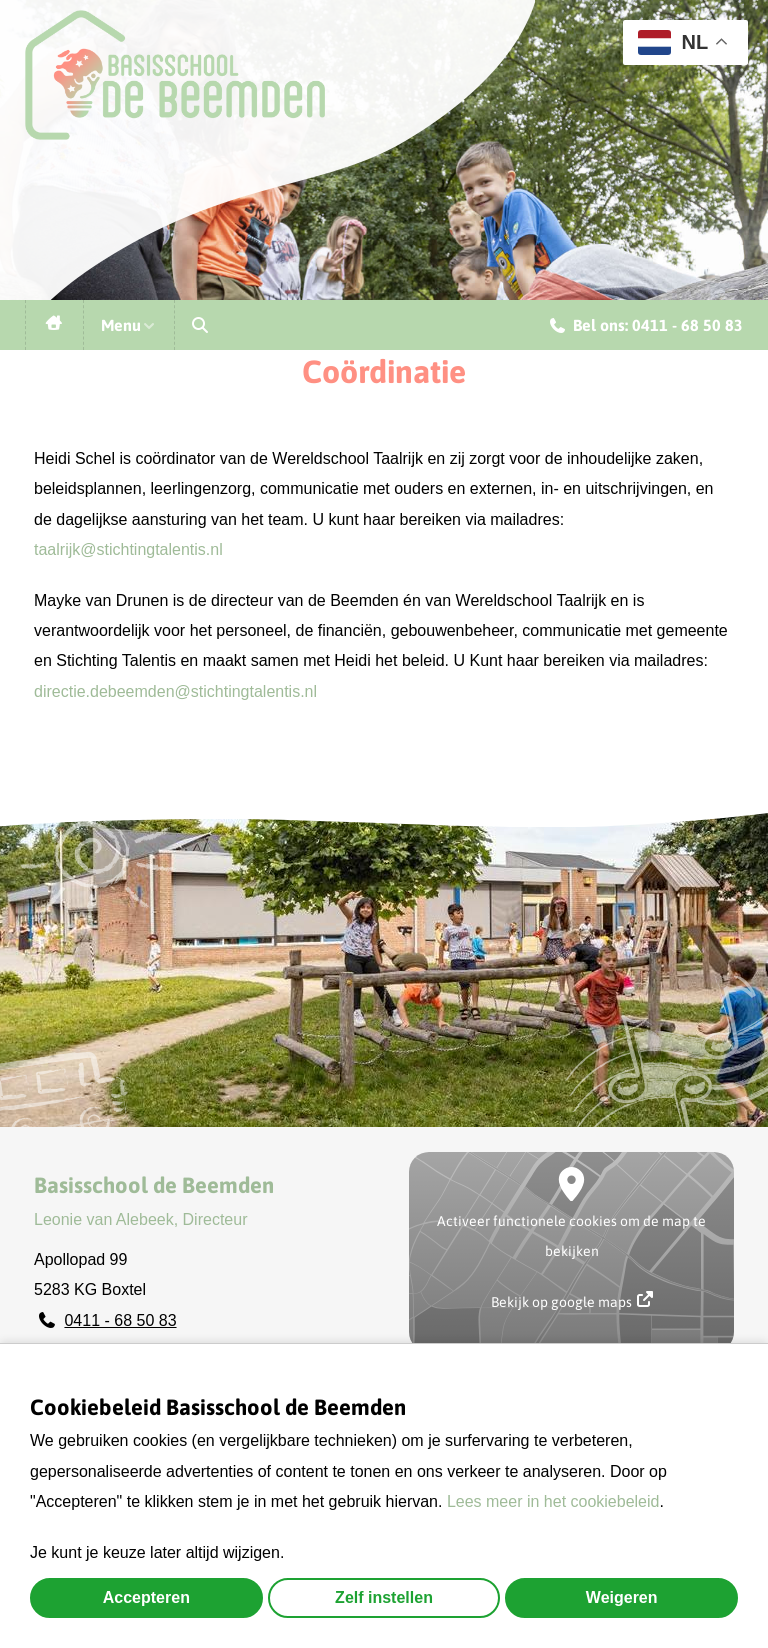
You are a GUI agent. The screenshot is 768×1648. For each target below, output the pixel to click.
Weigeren (622, 1597)
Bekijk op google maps (572, 1300)
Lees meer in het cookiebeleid (553, 1501)
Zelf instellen (384, 1597)
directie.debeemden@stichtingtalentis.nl (175, 691)
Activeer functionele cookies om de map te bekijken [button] (571, 1236)
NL (673, 42)
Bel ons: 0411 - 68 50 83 (646, 328)
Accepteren (146, 1597)
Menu (129, 325)
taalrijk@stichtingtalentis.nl (128, 549)
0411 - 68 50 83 (120, 1320)
